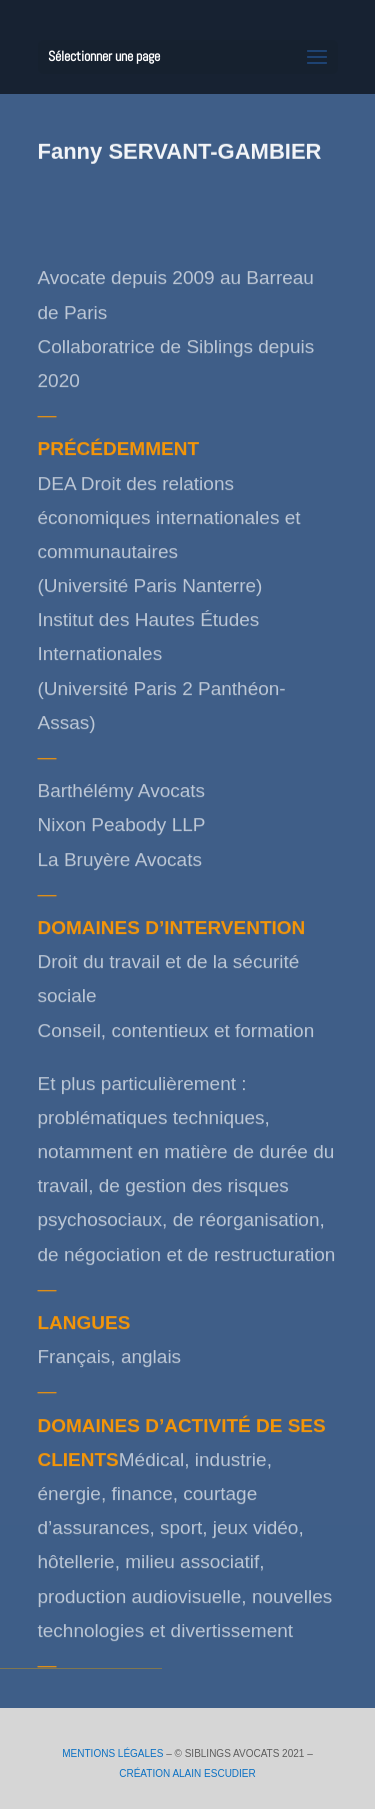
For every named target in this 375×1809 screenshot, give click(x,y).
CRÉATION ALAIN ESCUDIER (187, 1773)
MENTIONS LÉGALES (112, 1753)
